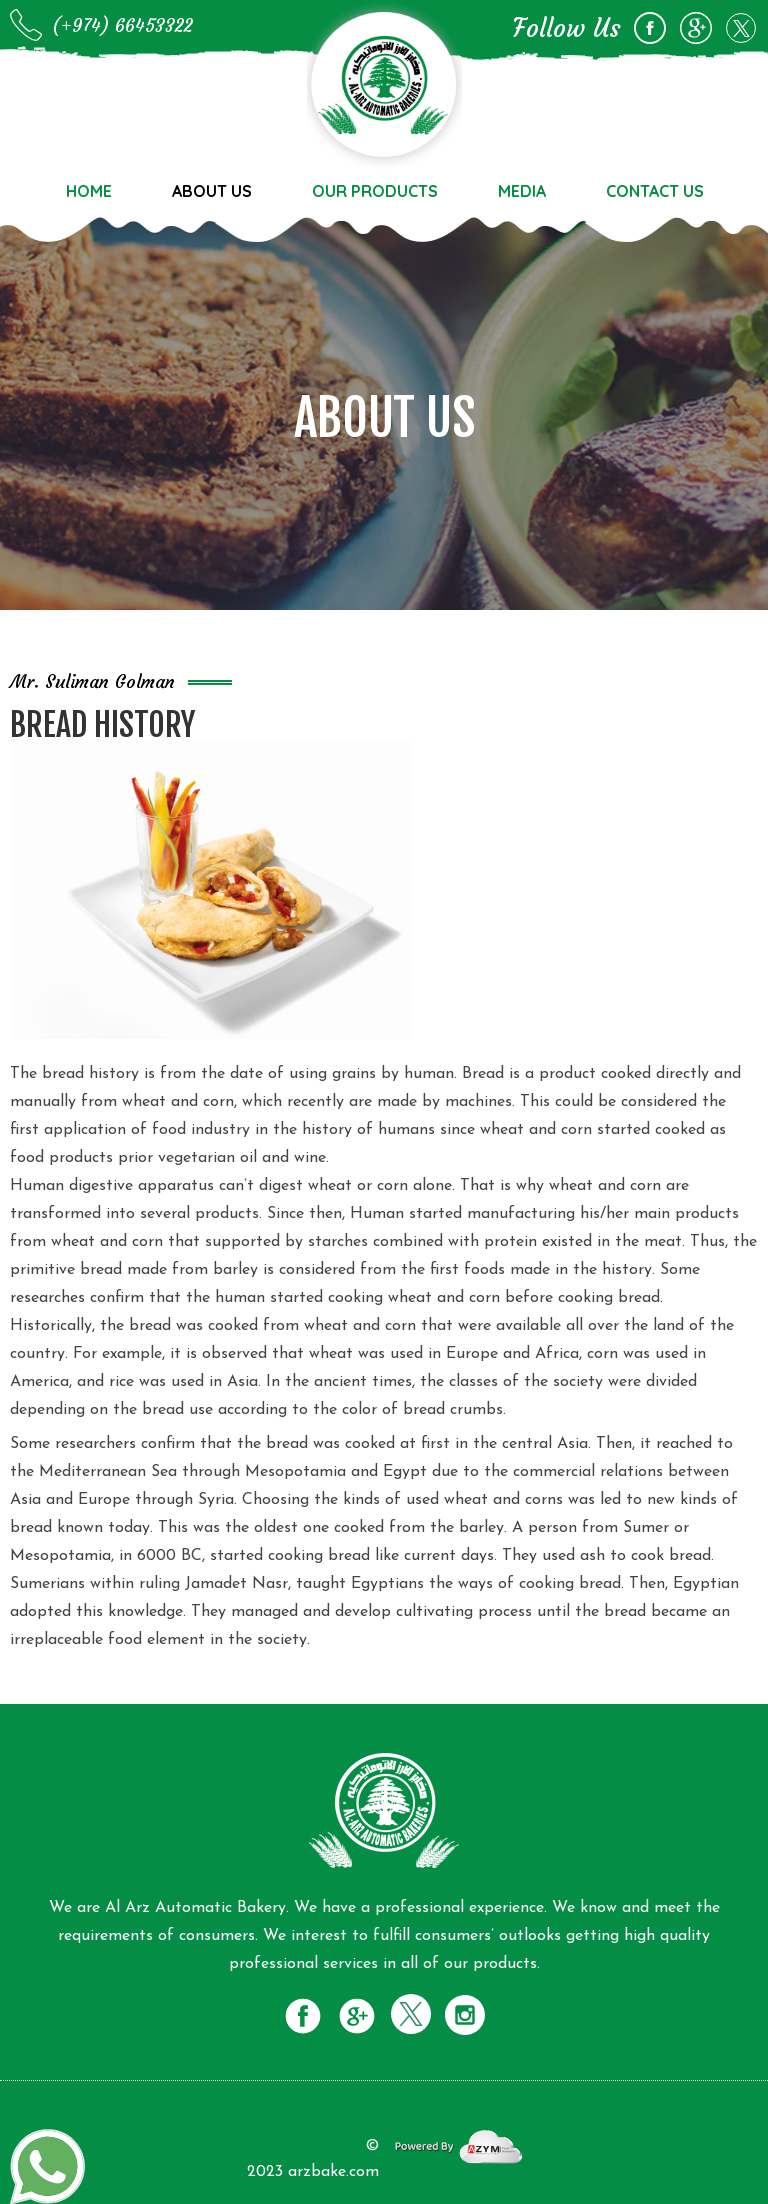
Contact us (655, 191)
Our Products (375, 191)
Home (89, 191)
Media (522, 191)
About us (212, 191)
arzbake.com (333, 2172)
